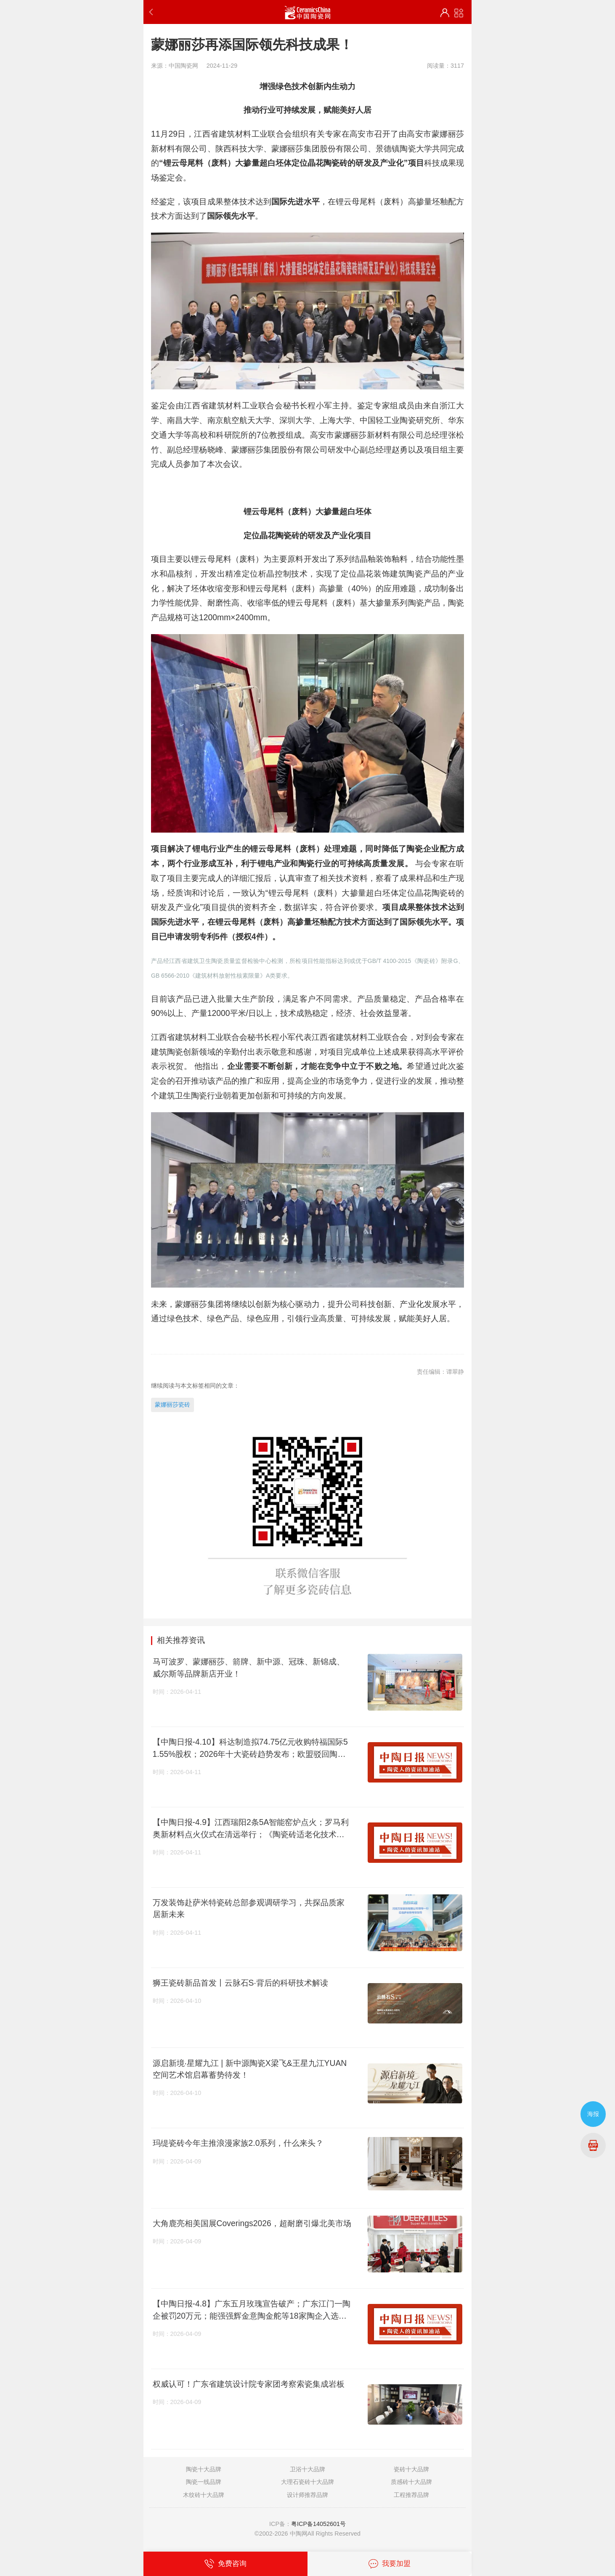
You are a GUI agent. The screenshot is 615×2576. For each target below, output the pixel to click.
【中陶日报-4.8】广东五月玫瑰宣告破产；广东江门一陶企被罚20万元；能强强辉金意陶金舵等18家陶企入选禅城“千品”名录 (251, 2310)
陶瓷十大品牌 (203, 2469)
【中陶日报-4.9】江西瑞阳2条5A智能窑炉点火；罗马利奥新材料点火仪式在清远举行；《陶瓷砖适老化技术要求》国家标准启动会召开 (251, 1828)
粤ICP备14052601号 (318, 2523)
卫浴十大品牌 (307, 2469)
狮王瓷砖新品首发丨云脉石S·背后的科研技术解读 (240, 1982)
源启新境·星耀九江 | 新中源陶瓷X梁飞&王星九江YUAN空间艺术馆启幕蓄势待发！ (250, 2069)
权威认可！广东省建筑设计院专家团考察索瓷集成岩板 (249, 2383)
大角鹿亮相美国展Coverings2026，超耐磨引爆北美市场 (252, 2223)
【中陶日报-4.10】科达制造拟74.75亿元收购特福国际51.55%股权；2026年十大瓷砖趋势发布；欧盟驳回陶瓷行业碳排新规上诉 (250, 1748)
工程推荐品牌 (411, 2494)
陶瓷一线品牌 (203, 2481)
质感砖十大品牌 (411, 2481)
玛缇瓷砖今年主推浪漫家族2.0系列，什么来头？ (238, 2143)
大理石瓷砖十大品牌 (307, 2481)
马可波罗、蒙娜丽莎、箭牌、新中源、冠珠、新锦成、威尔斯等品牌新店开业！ (249, 1667)
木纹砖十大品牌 (203, 2494)
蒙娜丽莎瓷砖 (172, 1404)
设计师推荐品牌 (307, 2494)
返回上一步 (152, 12)
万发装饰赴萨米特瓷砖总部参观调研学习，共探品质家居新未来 (249, 1908)
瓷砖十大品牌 (411, 2469)
